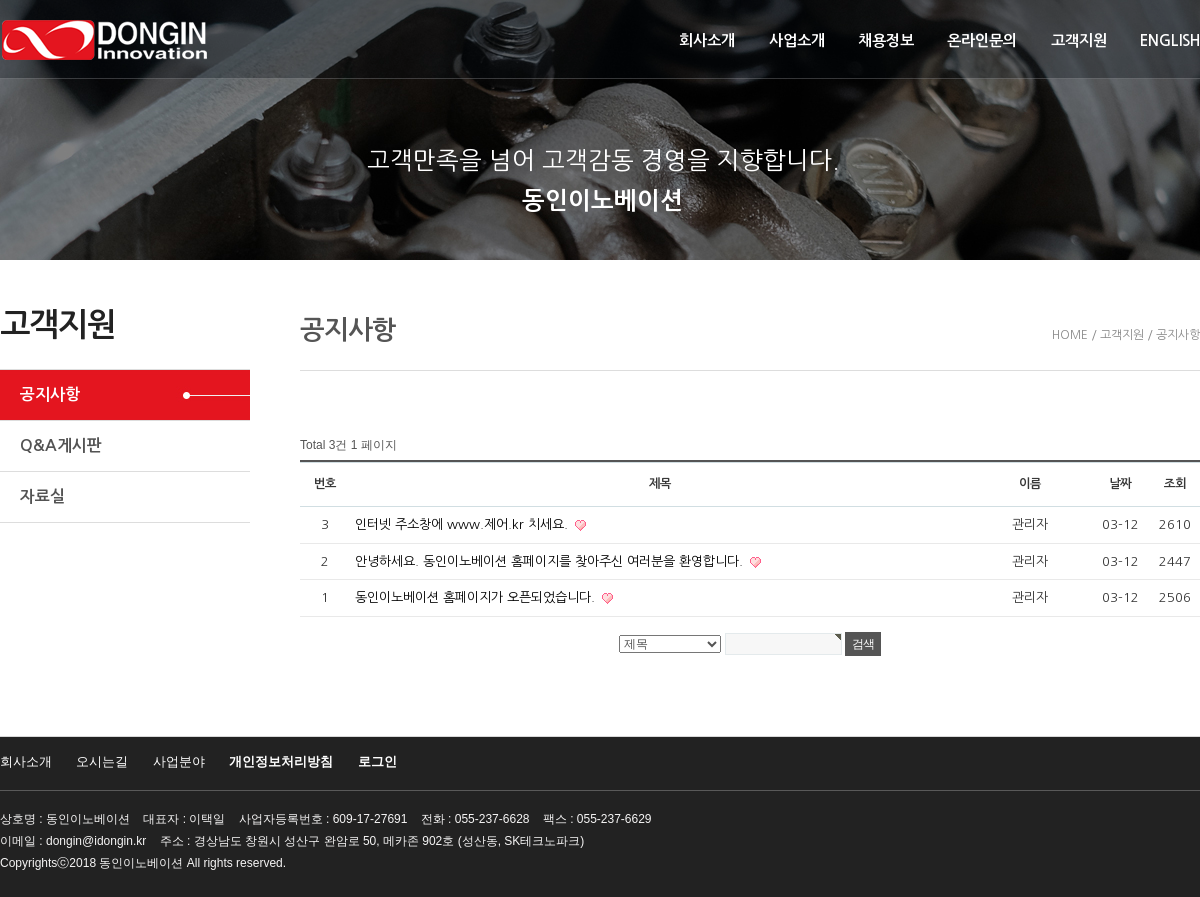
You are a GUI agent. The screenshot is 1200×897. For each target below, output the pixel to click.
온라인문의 (982, 40)
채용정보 (886, 40)
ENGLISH (1170, 40)
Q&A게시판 (61, 445)
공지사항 (50, 394)
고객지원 (1079, 40)
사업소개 (797, 40)
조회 (1175, 484)
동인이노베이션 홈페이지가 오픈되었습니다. (477, 597)
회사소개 (707, 40)
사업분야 (179, 761)
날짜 (1120, 484)
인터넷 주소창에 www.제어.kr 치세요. (463, 524)
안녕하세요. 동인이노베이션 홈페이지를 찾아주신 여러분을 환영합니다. (551, 561)
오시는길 (102, 761)
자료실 (42, 496)
